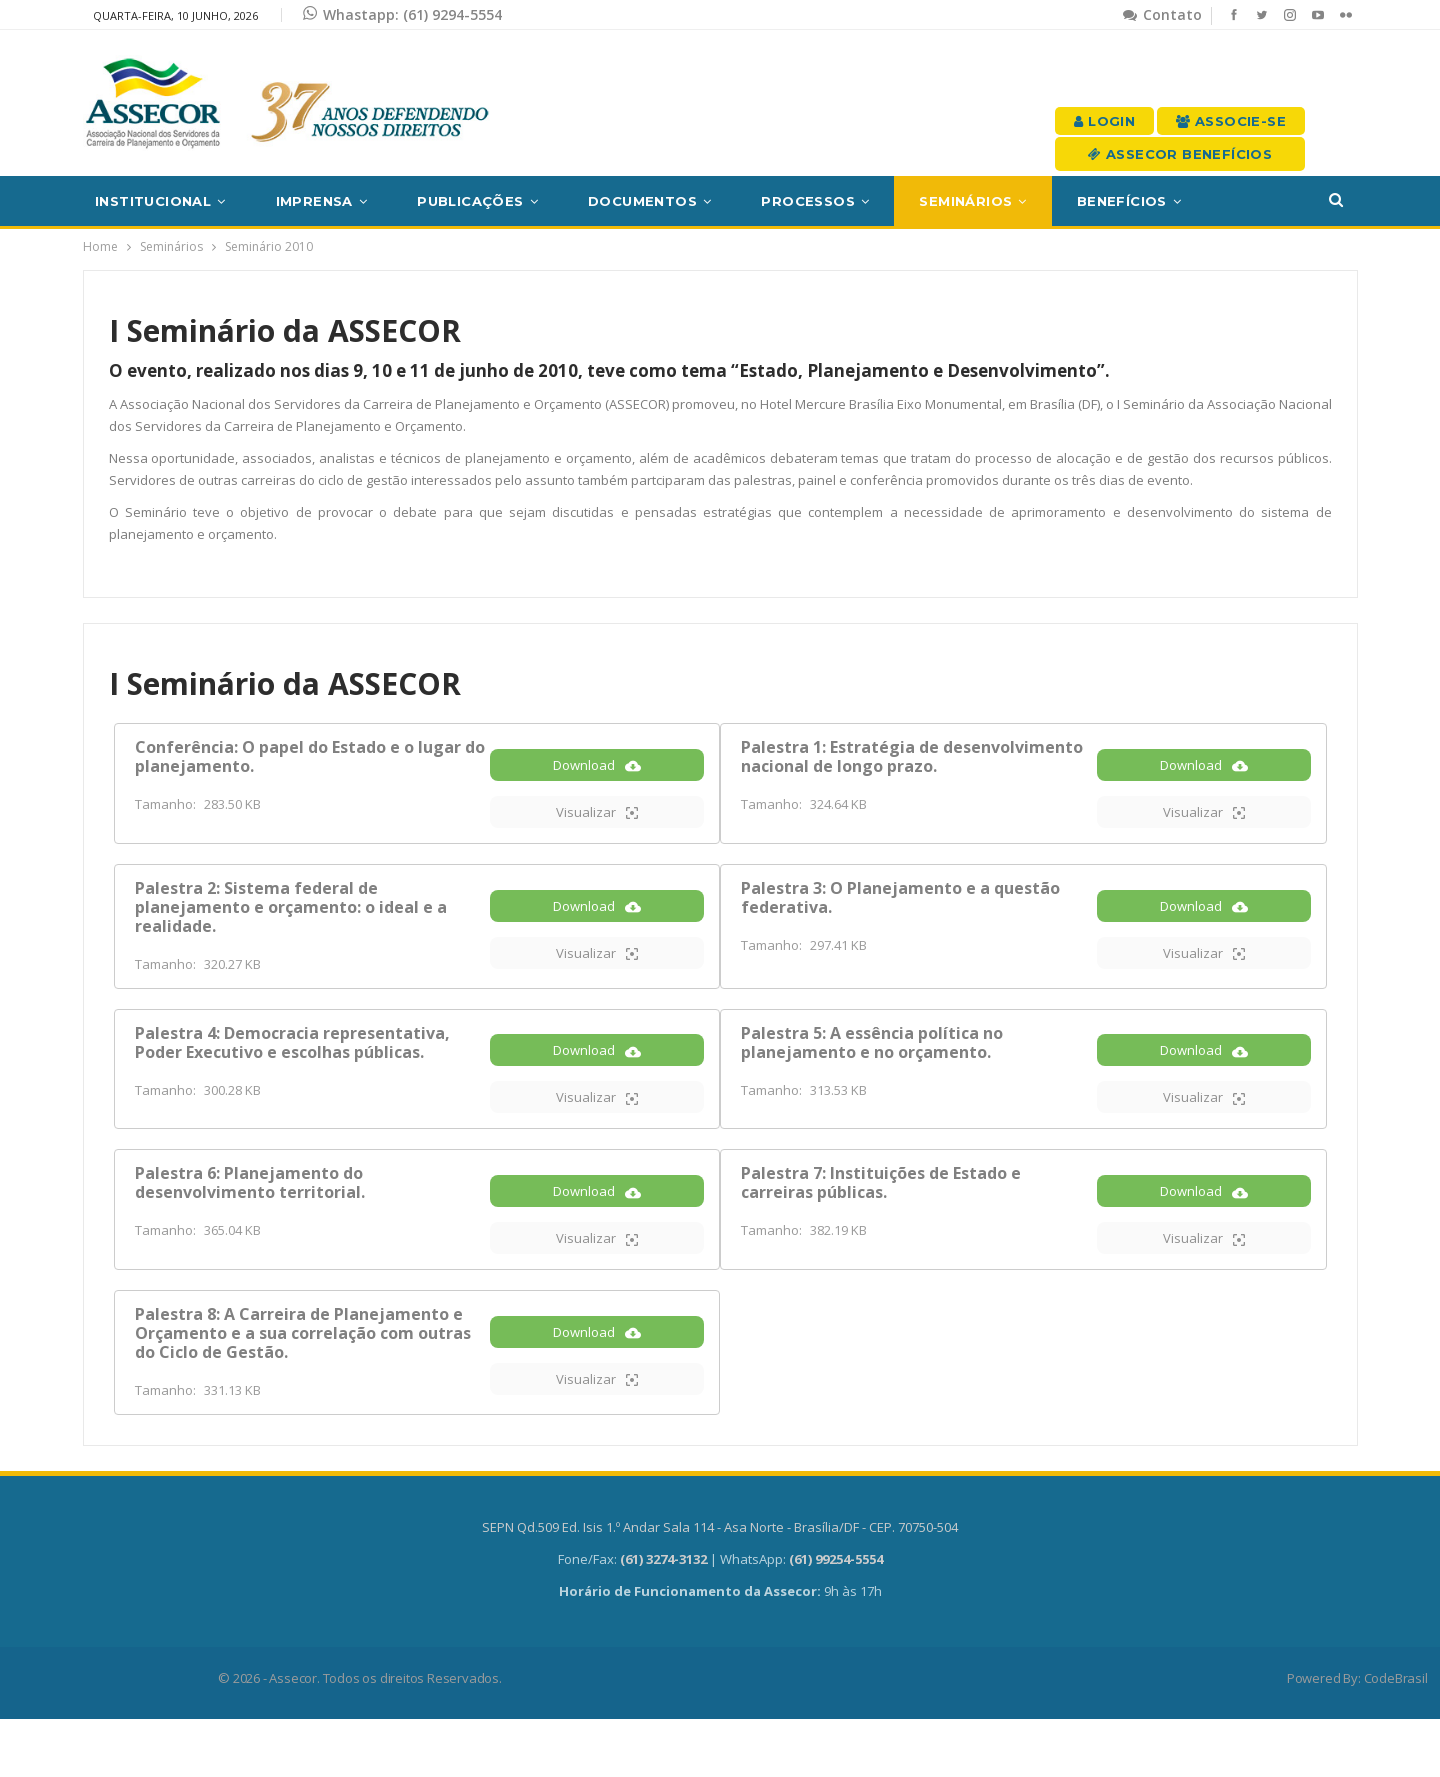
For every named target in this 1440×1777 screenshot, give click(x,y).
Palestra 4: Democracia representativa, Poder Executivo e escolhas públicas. (292, 1064)
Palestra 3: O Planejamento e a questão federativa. (900, 910)
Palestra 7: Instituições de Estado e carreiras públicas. (881, 1218)
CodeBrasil (1396, 1736)
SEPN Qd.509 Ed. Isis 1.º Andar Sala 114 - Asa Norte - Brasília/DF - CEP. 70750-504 (720, 1585)
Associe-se (1231, 121)
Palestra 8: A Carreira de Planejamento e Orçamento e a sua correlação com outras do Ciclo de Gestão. (303, 1382)
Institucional (153, 201)
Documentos (642, 201)
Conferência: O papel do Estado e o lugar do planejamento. (310, 756)
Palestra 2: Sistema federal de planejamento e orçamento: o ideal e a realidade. (291, 920)
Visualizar (597, 825)
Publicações (470, 201)
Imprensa (314, 201)
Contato (1162, 14)
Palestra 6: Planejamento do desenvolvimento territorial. (250, 1218)
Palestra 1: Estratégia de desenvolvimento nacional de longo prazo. (912, 756)
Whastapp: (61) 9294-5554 (402, 14)
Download (597, 778)
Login (1104, 121)
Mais (1249, 201)
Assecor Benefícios (1180, 154)
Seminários (965, 201)
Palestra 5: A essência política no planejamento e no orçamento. (872, 1064)
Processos (808, 201)
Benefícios (1122, 201)
